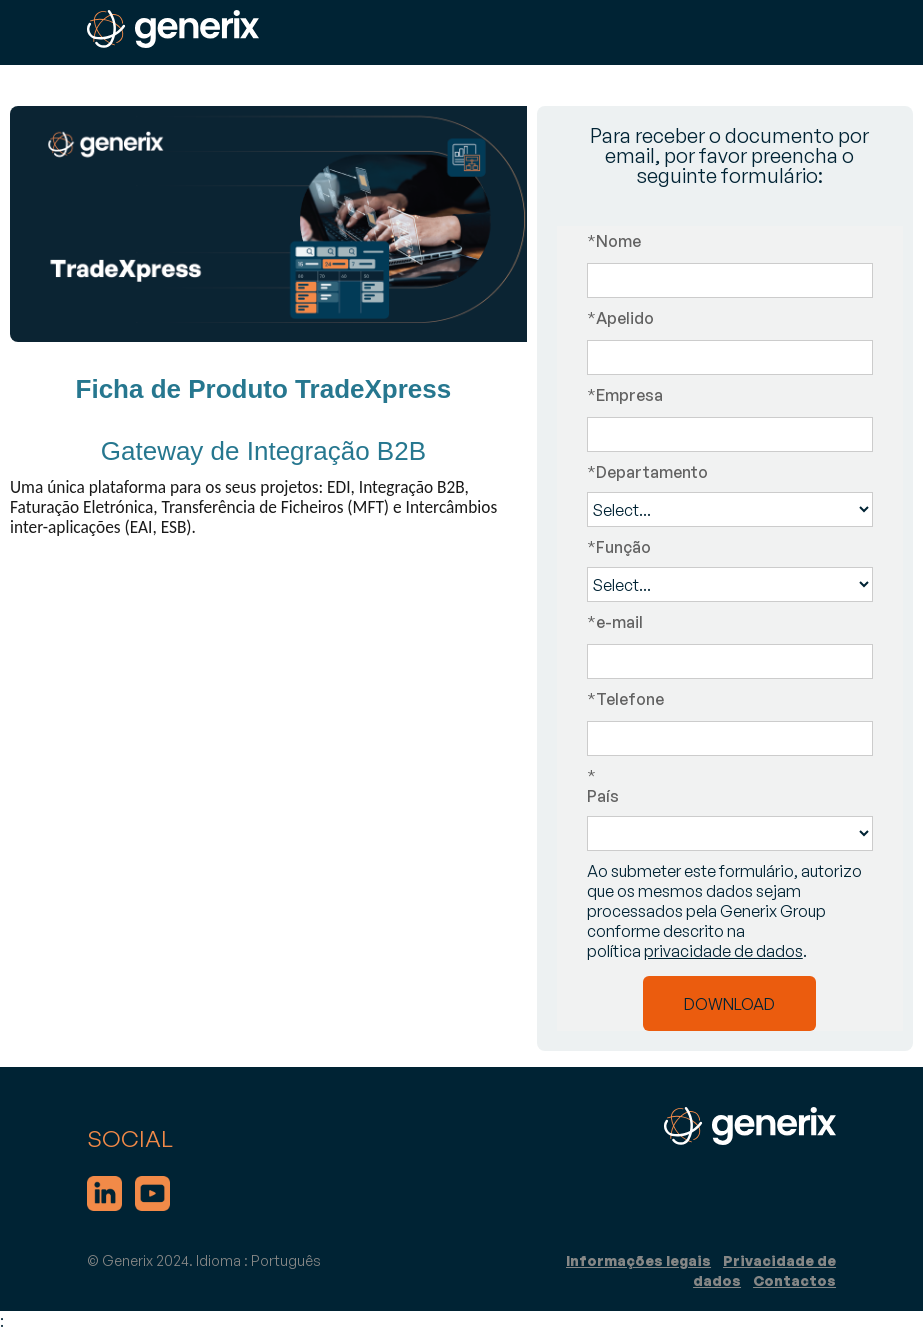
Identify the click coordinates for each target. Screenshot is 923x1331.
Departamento (647, 472)
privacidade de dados (723, 951)
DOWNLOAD (729, 1004)
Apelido (620, 318)
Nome (614, 241)
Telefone (625, 699)
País (730, 786)
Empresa (625, 395)
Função (619, 547)
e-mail (615, 622)
